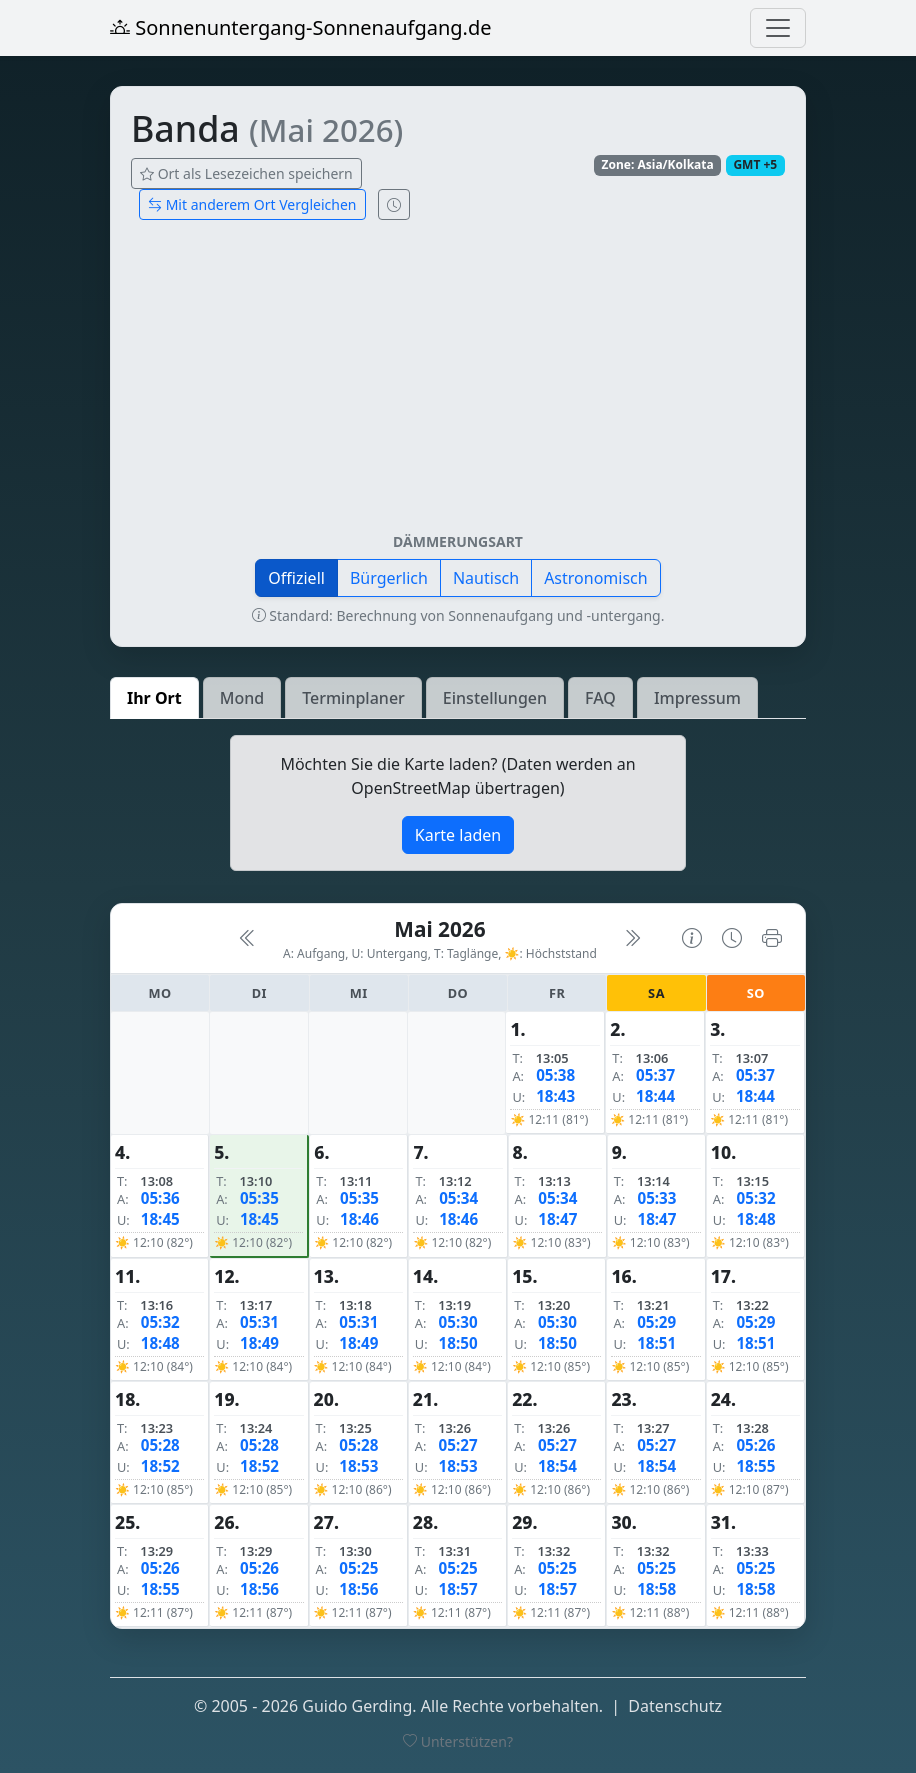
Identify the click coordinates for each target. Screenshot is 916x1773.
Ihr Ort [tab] (154, 698)
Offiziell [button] (296, 578)
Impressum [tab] (697, 698)
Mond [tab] (242, 698)
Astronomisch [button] (596, 578)
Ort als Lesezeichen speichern (246, 173)
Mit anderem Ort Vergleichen (252, 204)
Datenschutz (675, 1706)
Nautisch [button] (486, 578)
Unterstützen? (458, 1741)
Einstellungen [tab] (495, 698)
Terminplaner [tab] (353, 698)
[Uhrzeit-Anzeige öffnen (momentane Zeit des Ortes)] (394, 204)
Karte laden (458, 835)
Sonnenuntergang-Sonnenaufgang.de (301, 27)
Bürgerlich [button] (389, 578)
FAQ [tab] (600, 698)
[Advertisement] (458, 384)
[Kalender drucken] (772, 938)
